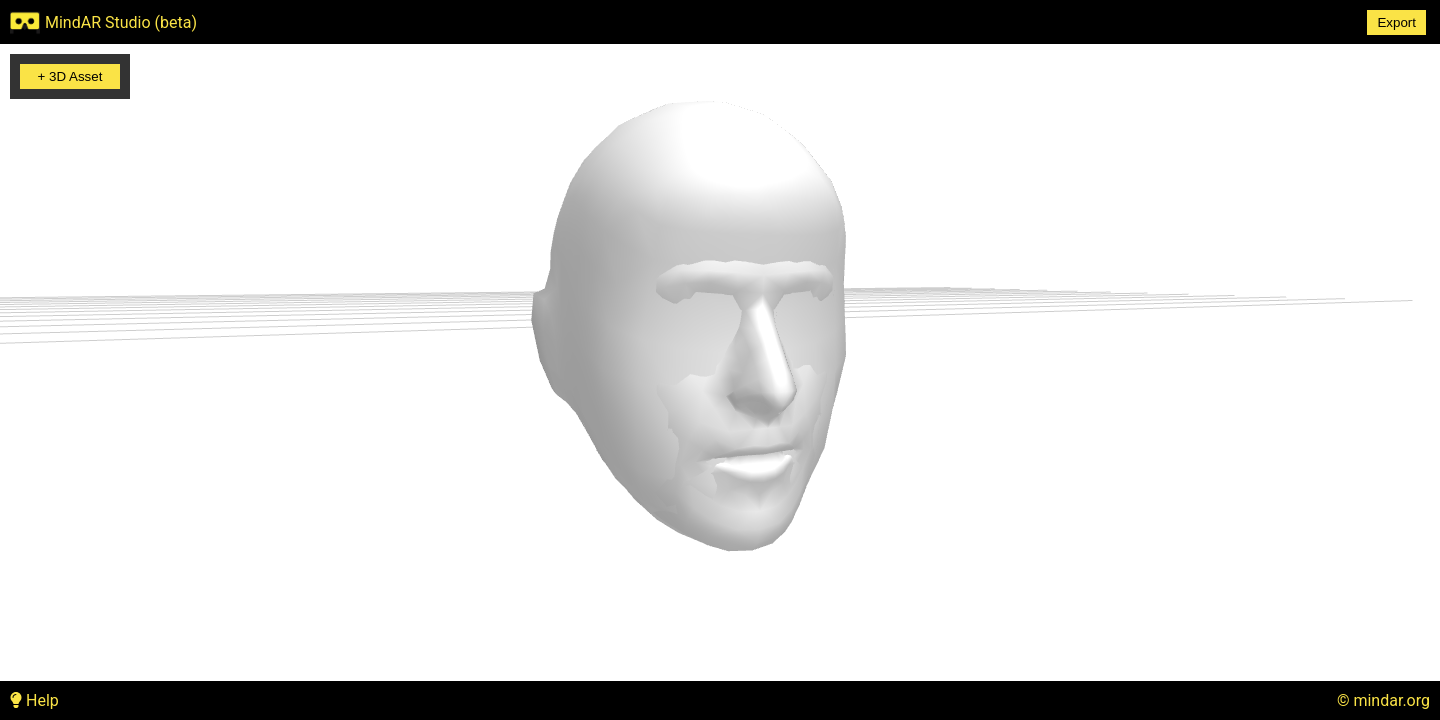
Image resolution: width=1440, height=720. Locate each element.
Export (1396, 22)
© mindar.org (1383, 700)
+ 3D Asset (70, 76)
